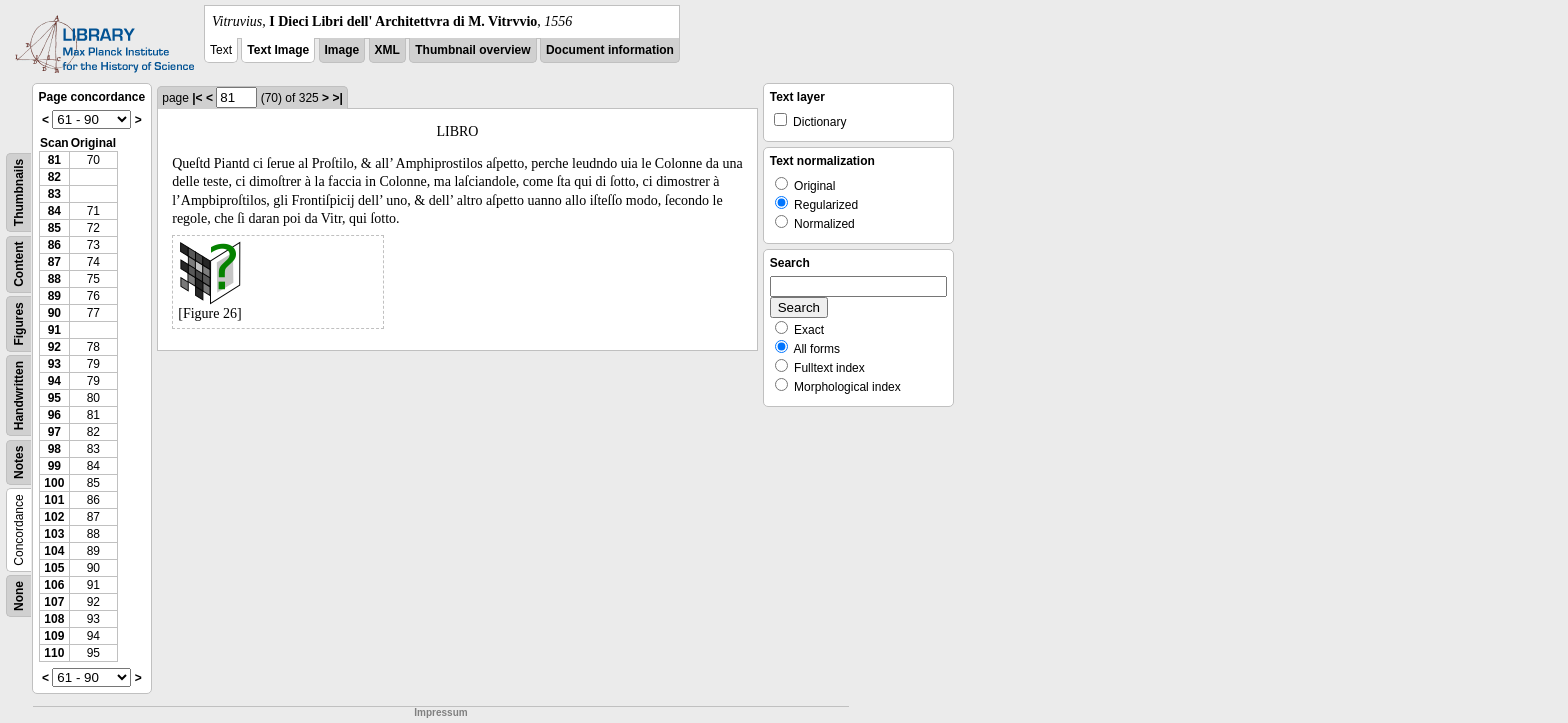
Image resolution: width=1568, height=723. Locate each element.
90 (54, 313)
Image (342, 50)
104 (54, 551)
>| (337, 98)
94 (54, 381)
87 (54, 262)
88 (54, 279)
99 (54, 466)
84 (54, 211)
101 (54, 500)
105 (54, 568)
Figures (19, 323)
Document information (610, 50)
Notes (19, 462)
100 (54, 483)
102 (54, 517)
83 (54, 194)
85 (54, 228)
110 (54, 653)
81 (54, 160)
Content (19, 264)
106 (54, 585)
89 (54, 296)
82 (54, 177)
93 (54, 364)
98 (54, 449)
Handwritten (19, 395)
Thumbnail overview (472, 50)
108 (54, 619)
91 (54, 330)
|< (197, 98)
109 (54, 636)
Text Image (278, 50)
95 (54, 398)
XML (387, 50)
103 (54, 534)
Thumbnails (19, 192)
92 (54, 347)
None (19, 596)
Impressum (440, 712)
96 (54, 415)
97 (54, 432)
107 (54, 602)
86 (54, 245)
